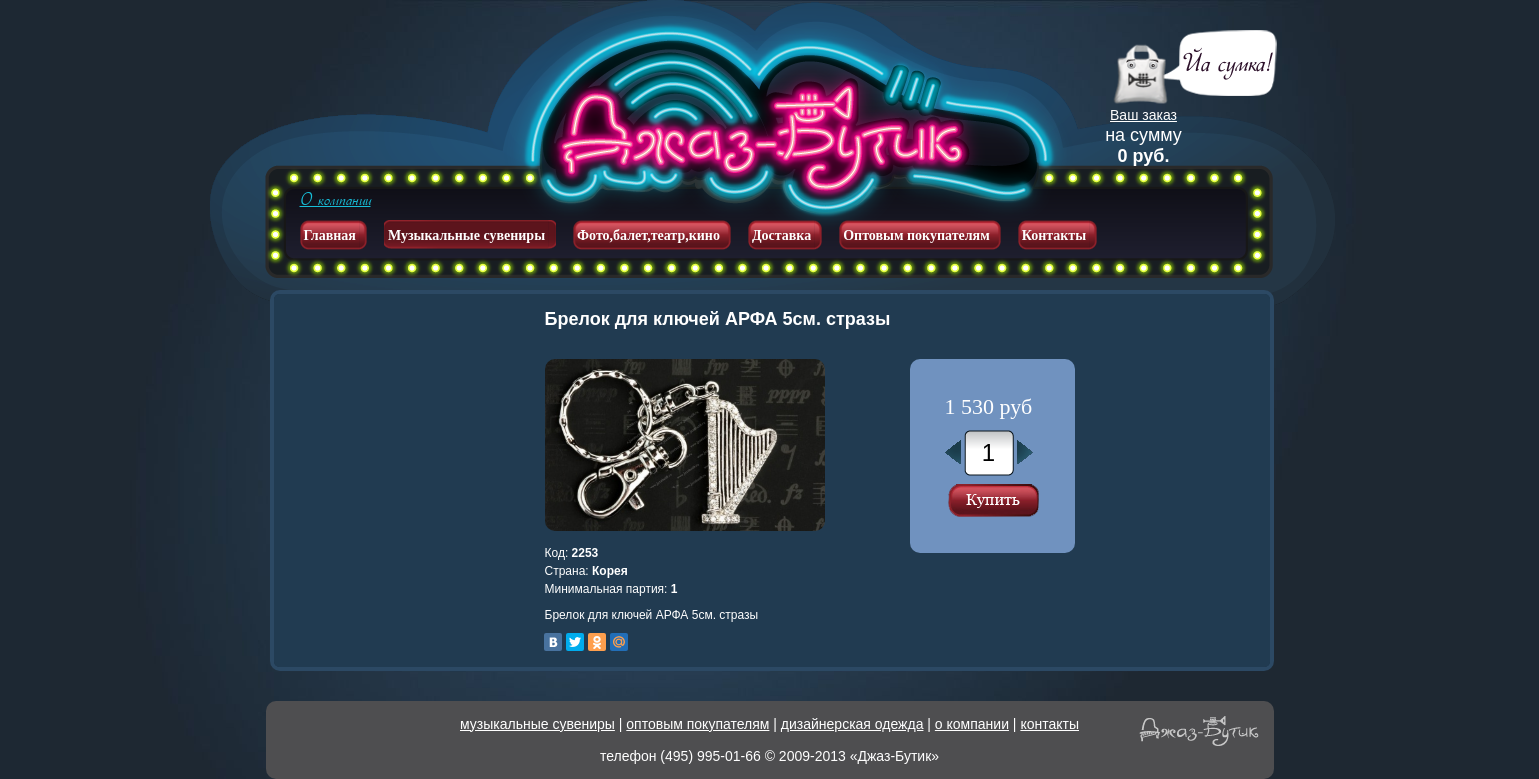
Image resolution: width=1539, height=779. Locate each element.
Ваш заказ (1143, 115)
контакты (1049, 724)
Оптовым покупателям (916, 235)
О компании (335, 200)
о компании (972, 724)
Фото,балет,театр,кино (648, 235)
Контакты (1054, 235)
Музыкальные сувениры (466, 235)
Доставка (781, 235)
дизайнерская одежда (852, 724)
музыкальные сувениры (537, 724)
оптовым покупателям (697, 724)
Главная (330, 235)
